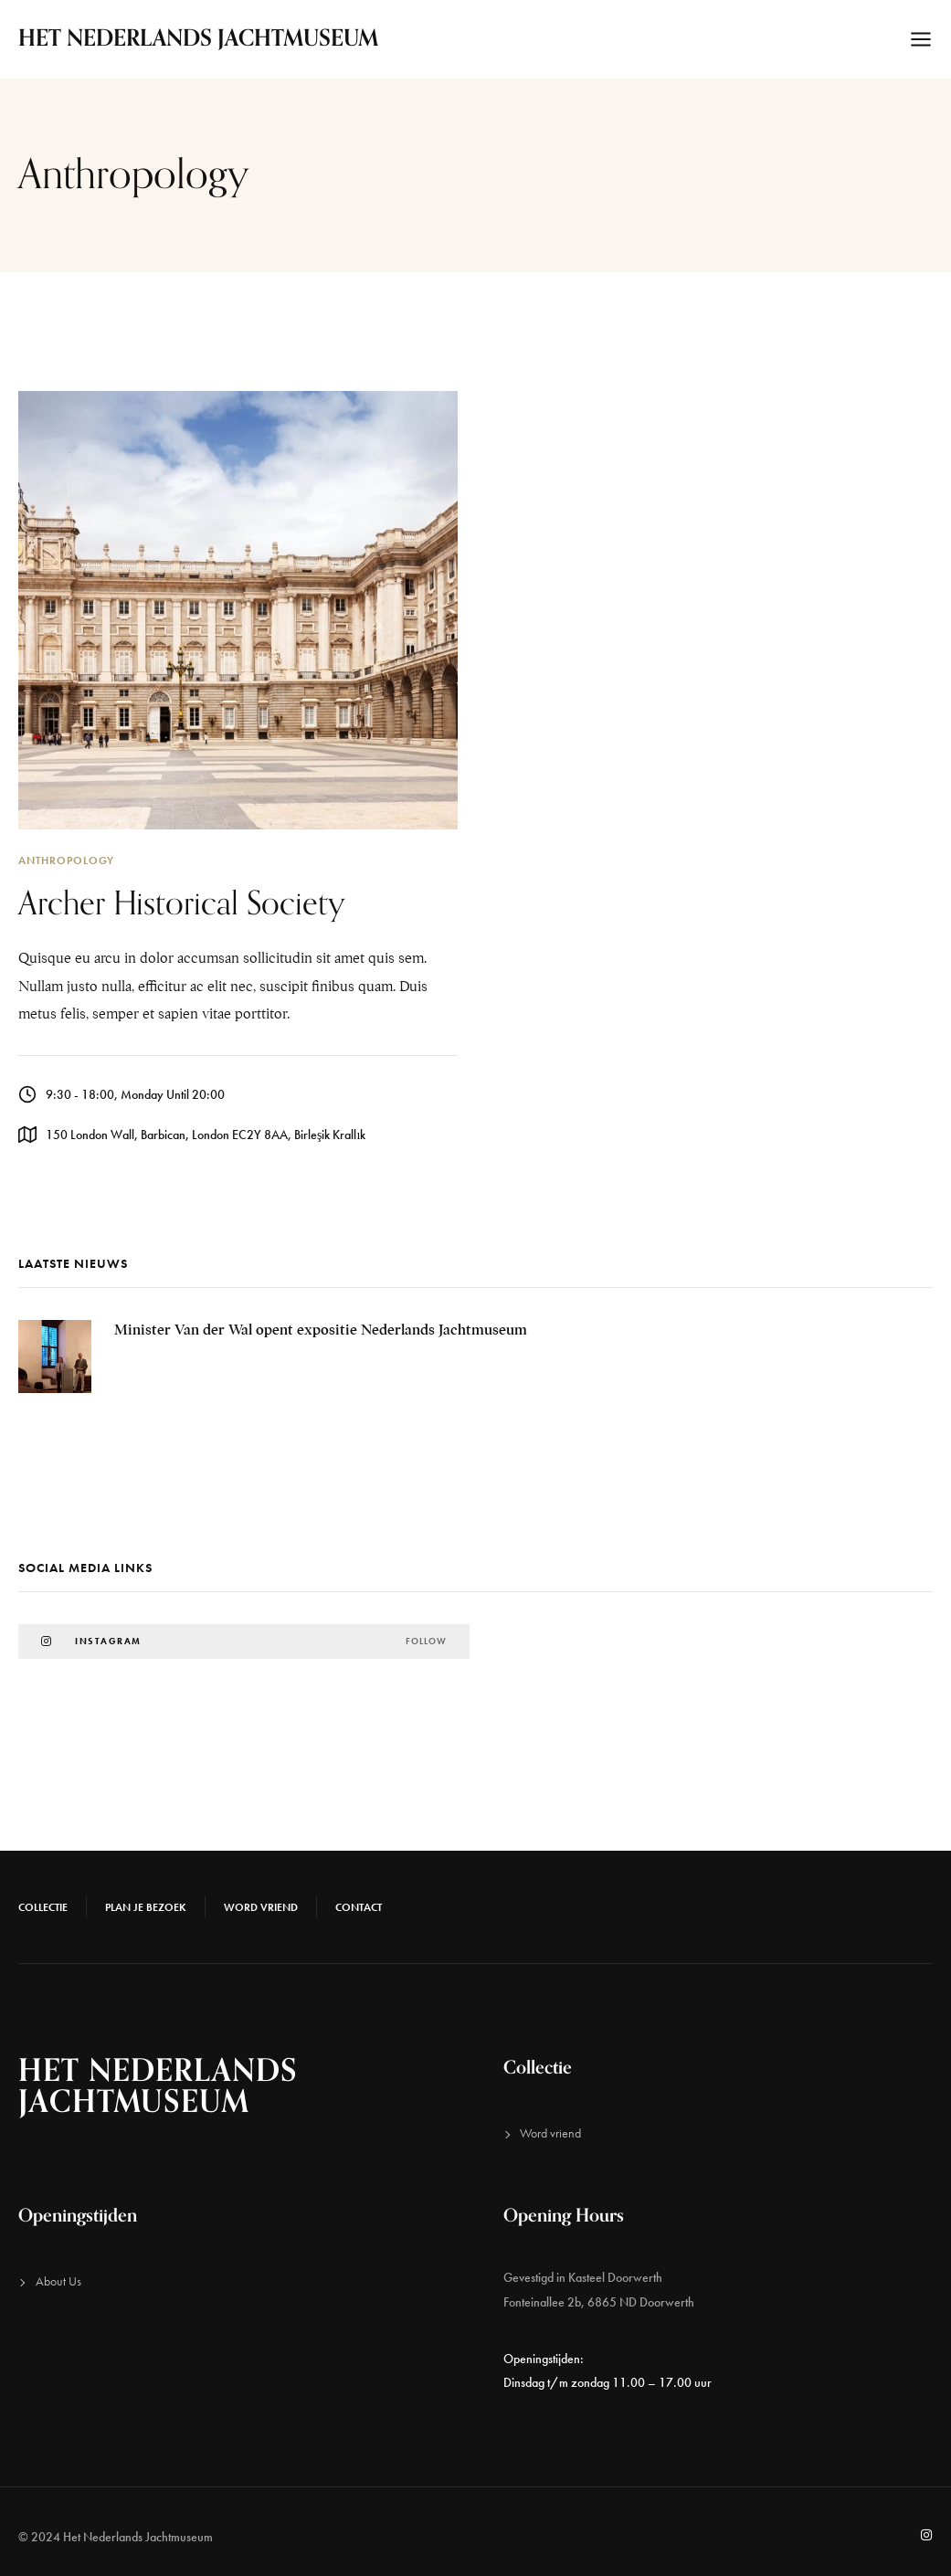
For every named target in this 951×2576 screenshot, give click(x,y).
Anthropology (66, 860)
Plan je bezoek (145, 1907)
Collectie (43, 1907)
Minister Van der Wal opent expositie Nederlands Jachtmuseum (320, 1330)
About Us (58, 2281)
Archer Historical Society (181, 904)
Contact (358, 1907)
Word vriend (261, 1907)
